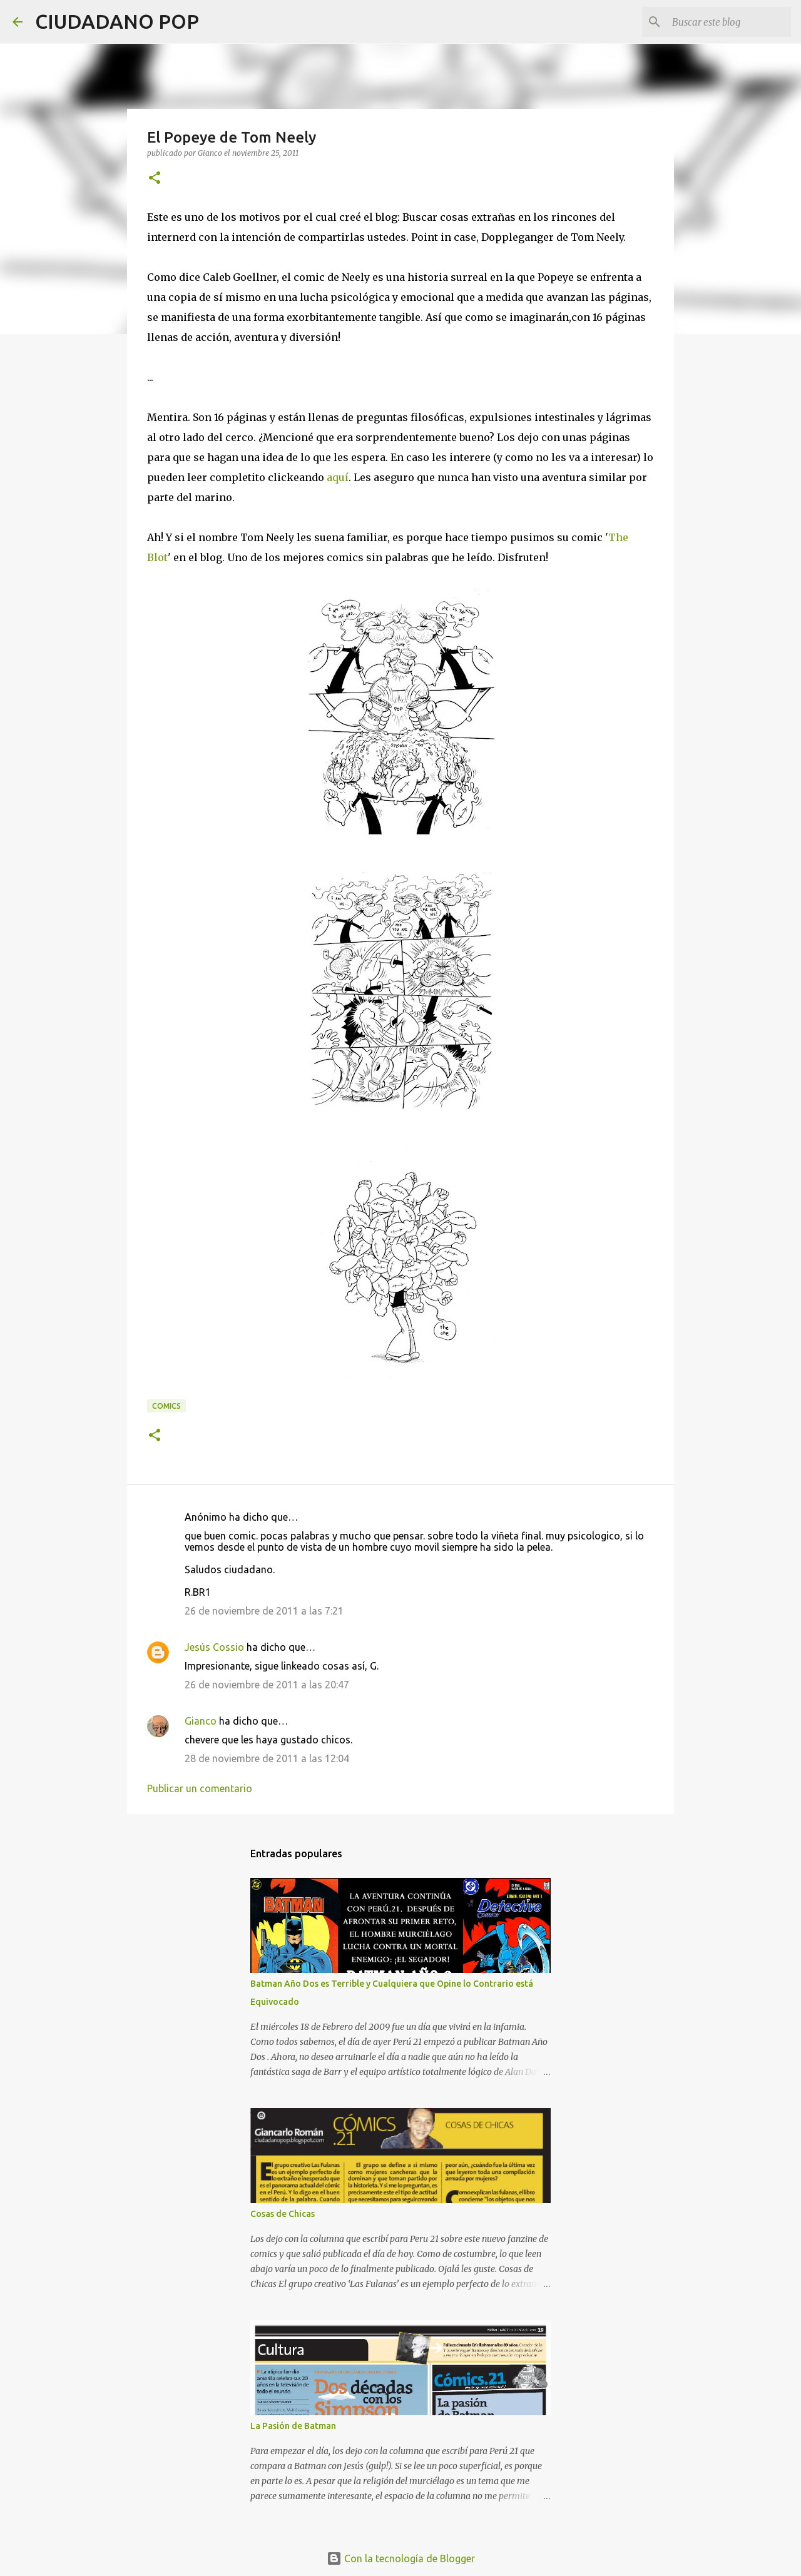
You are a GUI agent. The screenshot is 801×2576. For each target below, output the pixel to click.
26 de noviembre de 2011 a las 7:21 (264, 1610)
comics (166, 1406)
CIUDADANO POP (117, 21)
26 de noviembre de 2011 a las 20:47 (267, 1684)
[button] (154, 178)
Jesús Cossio (214, 1647)
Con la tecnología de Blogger (401, 2558)
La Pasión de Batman (293, 2426)
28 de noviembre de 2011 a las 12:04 (267, 1758)
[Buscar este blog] (725, 22)
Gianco (201, 1721)
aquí (338, 477)
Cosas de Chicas (282, 2214)
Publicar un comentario (199, 1788)
